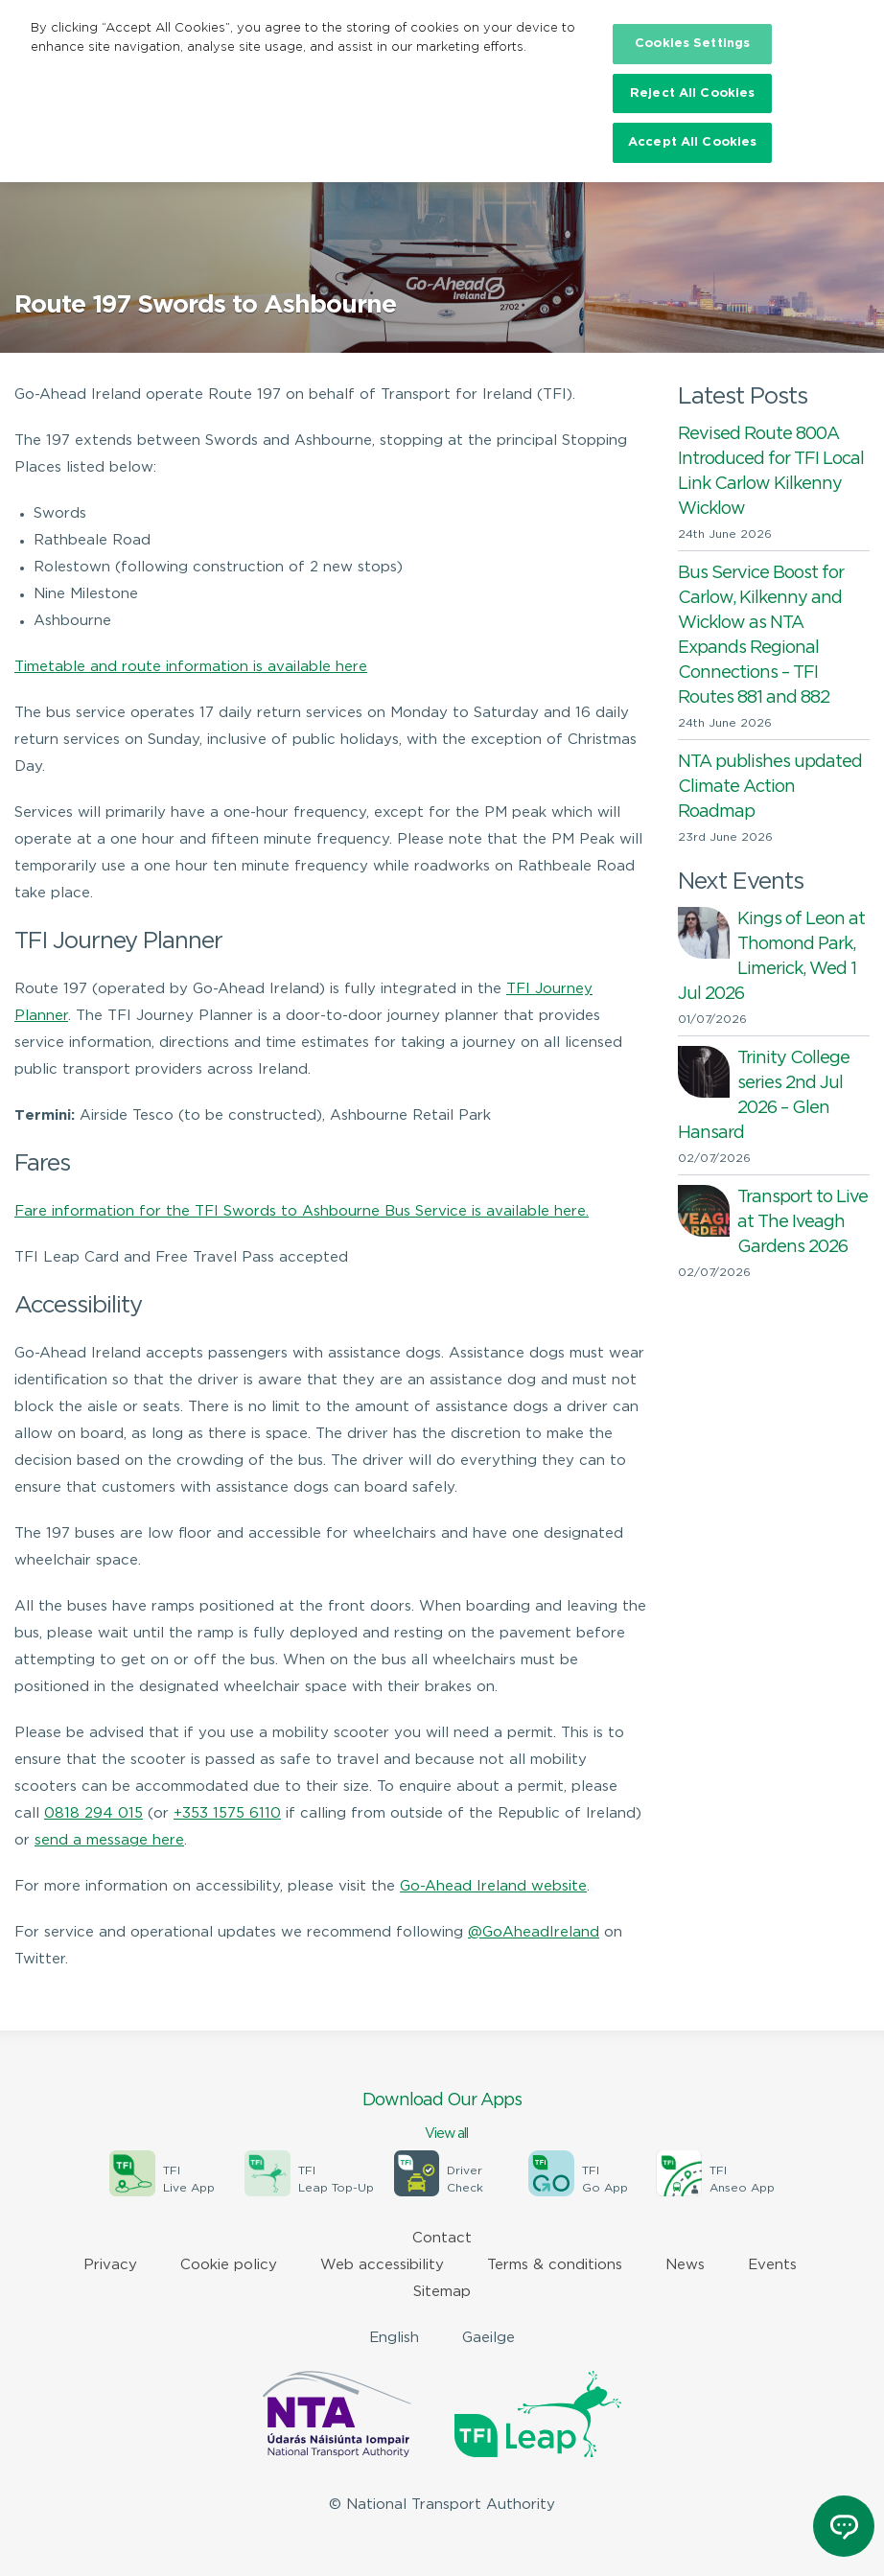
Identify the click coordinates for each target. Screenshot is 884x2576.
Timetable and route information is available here (190, 667)
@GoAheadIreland (533, 1932)
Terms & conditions (554, 2265)
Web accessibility (382, 2265)
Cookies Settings (692, 43)
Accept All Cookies (692, 142)
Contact (442, 2238)
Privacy (110, 2265)
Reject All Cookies (692, 93)
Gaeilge (488, 2338)
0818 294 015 (93, 1813)
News (685, 2265)
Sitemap (442, 2292)
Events (772, 2265)
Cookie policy (228, 2265)
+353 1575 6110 (227, 1813)
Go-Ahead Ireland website (493, 1886)
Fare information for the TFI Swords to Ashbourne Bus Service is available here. (301, 1211)
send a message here (109, 1840)
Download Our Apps (442, 2118)
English (394, 2338)
